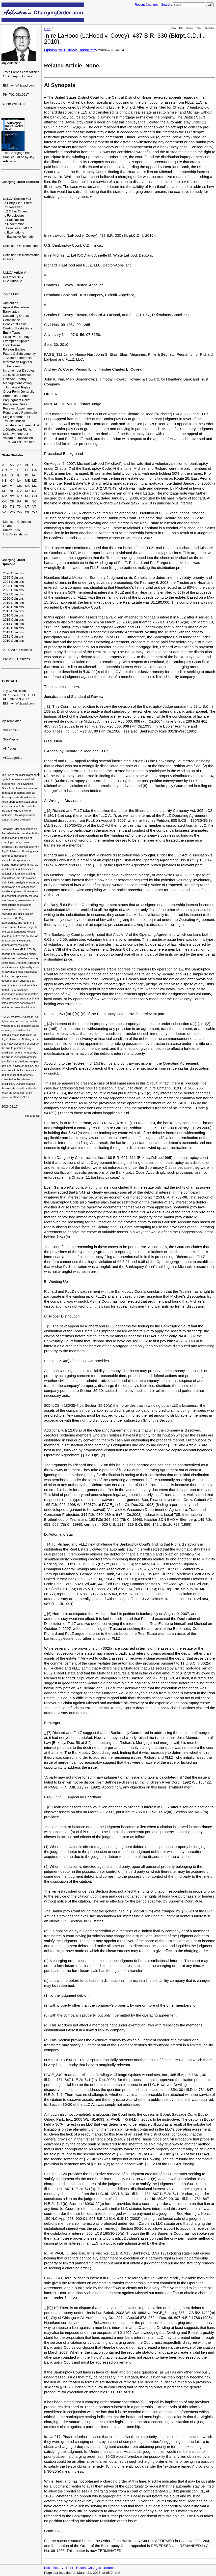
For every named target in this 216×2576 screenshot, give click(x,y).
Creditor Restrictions (17, 328)
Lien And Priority (15, 379)
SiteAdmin (10, 730)
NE (12, 491)
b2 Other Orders (16, 211)
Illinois (72, 50)
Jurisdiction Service (17, 375)
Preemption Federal (17, 396)
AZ (19, 465)
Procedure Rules (15, 404)
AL (4, 465)
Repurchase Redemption (21, 412)
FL (27, 470)
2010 (62, 50)
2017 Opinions (13, 611)
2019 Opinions (13, 603)
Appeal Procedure (16, 307)
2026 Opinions (13, 573)
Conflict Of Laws (15, 324)
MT (4, 491)
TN (12, 506)
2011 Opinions (13, 636)
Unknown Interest (15, 434)
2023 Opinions (13, 586)
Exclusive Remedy (16, 337)
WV (20, 512)
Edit (181, 28)
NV (19, 491)
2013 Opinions (13, 628)
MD (34, 480)
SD (4, 506)
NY (12, 496)
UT (27, 506)
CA (34, 465)
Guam (7, 526)
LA (19, 480)
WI (27, 512)
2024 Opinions (13, 582)
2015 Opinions (13, 619)
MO (34, 486)
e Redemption (14, 224)
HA (4, 475)
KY (12, 480)
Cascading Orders (16, 316)
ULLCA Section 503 (17, 199)
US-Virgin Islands (15, 534)
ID (11, 475)
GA (34, 470)
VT (34, 506)
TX (19, 506)
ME (27, 480)
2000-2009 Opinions (17, 650)
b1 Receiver (13, 207)
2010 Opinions (13, 641)
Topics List (10, 294)
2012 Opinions (13, 632)
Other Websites (14, 104)
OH (34, 496)
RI (26, 501)
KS (4, 480)
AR (27, 465)
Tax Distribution (14, 421)
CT (12, 470)
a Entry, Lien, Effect (18, 203)
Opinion (50, 50)
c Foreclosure (14, 215)
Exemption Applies (16, 341)
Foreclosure (11, 345)
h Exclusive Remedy (19, 236)
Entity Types (12, 332)
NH (27, 491)
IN (26, 475)
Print (199, 28)
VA (4, 512)
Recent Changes (146, 4)
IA (33, 475)
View (173, 28)
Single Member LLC (17, 417)
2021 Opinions (13, 594)
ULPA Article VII (14, 277)
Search (166, 4)
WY (34, 512)
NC (19, 496)
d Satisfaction (14, 220)
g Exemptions (14, 232)
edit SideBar (32, 1115)
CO (4, 470)
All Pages (10, 748)
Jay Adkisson (10, 63)
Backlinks (209, 28)
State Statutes (13, 455)
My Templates (11, 721)
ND (27, 496)
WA (12, 512)
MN (19, 486)
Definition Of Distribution (20, 246)
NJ (34, 491)
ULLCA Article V (14, 272)
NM (4, 496)
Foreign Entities (14, 349)
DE (19, 470)
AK (12, 465)
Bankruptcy (11, 311)
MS (27, 486)
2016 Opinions (13, 615)
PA (19, 501)
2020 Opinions (13, 598)
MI (11, 486)
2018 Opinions (13, 607)
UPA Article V (12, 281)
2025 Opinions (13, 577)
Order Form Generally (18, 391)
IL (18, 475)
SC (34, 501)
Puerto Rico (11, 530)
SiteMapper (11, 739)
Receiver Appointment (18, 408)
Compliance (11, 320)
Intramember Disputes (19, 370)
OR (12, 501)
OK (4, 501)
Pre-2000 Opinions (16, 659)
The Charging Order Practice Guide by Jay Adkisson (18, 157)
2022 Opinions (13, 590)
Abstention (10, 303)
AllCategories (12, 758)
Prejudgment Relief (16, 400)
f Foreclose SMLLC (18, 228)
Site (47, 29)
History (190, 28)
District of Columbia (17, 522)
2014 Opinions (13, 624)
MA (4, 486)
